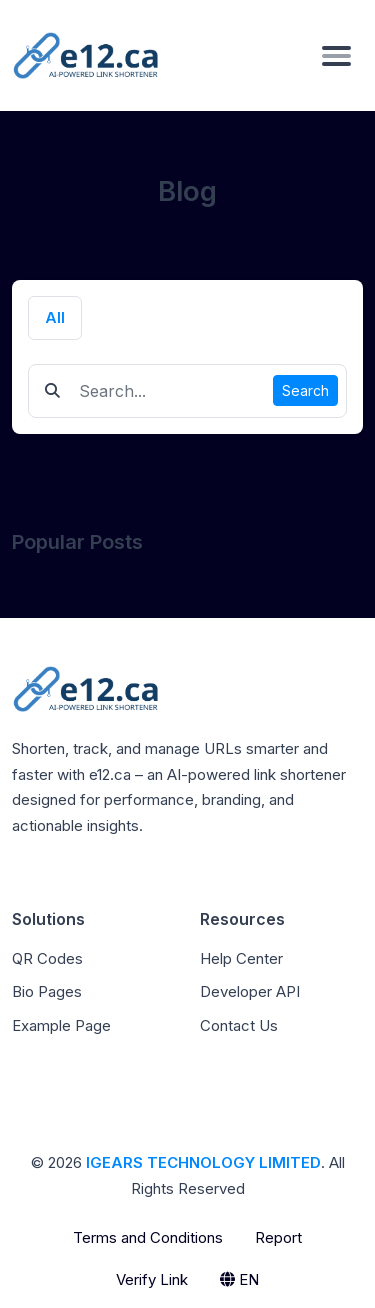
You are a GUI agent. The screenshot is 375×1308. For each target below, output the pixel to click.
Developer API (250, 991)
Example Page (61, 1025)
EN (239, 1279)
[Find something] (170, 391)
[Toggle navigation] (336, 55)
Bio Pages (47, 991)
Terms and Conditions (148, 1237)
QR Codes (47, 958)
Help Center (241, 958)
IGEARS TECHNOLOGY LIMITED (203, 1162)
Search (305, 390)
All (55, 317)
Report (278, 1237)
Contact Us (239, 1025)
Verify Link (152, 1279)
